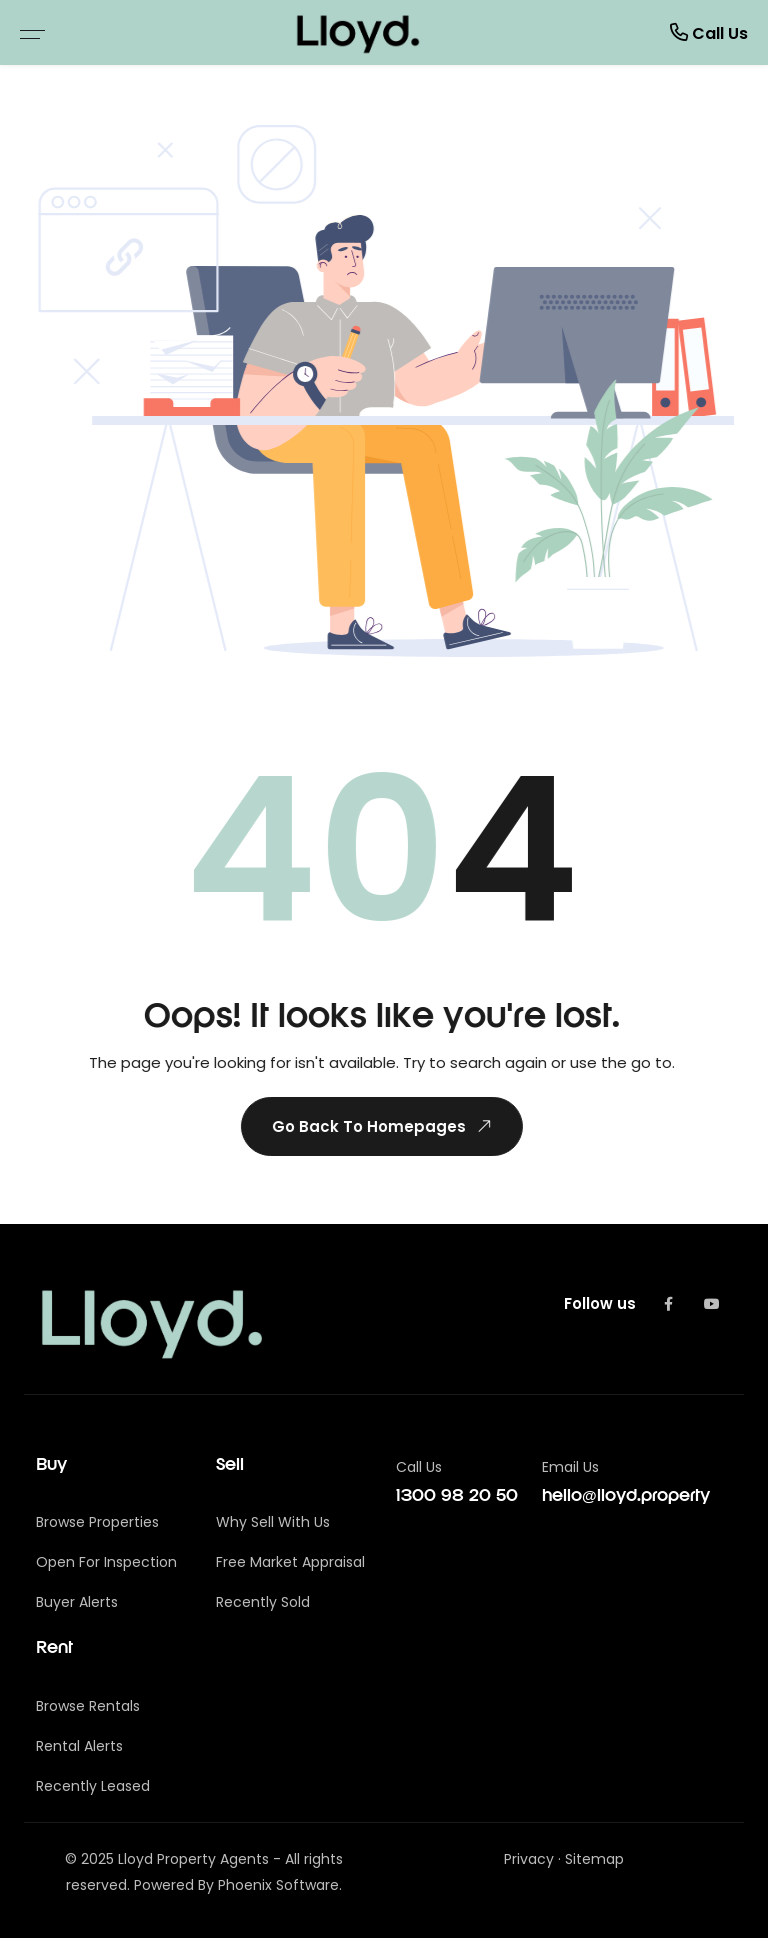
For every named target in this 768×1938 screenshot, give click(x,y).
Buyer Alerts (77, 1602)
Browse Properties (97, 1522)
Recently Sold (263, 1602)
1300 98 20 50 (457, 1496)
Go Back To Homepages (381, 1126)
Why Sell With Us (273, 1522)
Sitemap (594, 1859)
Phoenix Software (278, 1885)
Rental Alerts (79, 1746)
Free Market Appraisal (290, 1562)
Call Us (709, 32)
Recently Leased (93, 1786)
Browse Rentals (88, 1706)
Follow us (600, 1303)
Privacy (529, 1859)
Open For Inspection (106, 1562)
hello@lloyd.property (626, 1496)
